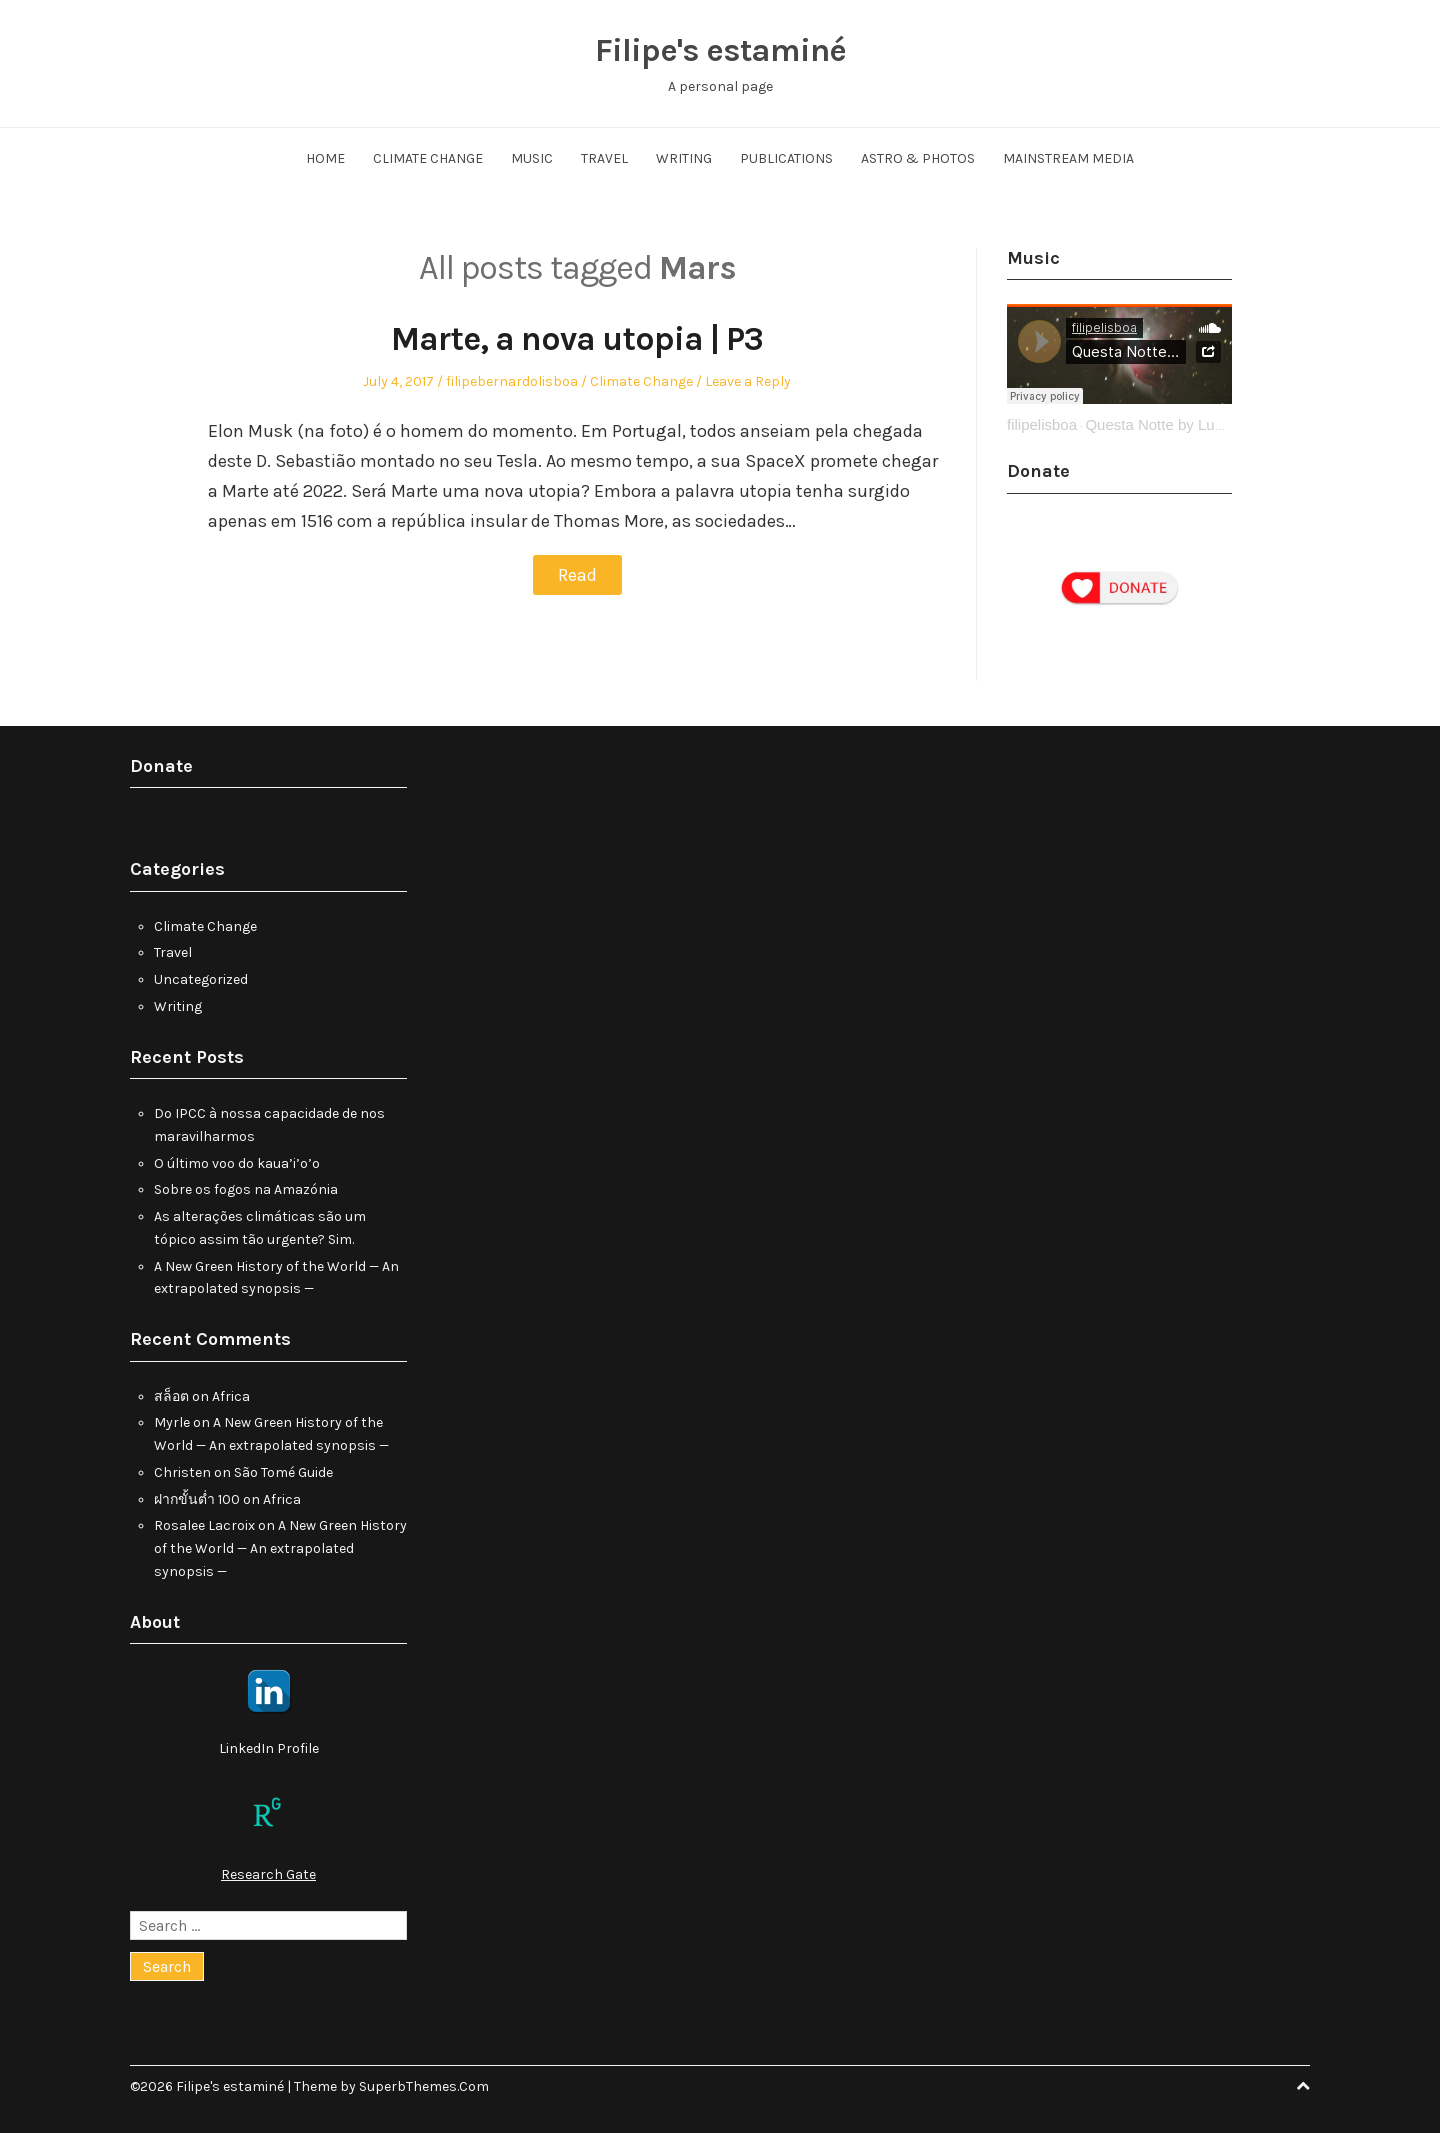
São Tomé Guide (283, 1472)
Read (577, 575)
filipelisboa (1042, 424)
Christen (182, 1472)
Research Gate (268, 1874)
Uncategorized (201, 979)
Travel (604, 158)
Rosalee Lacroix (204, 1525)
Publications (786, 158)
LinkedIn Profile (269, 1748)
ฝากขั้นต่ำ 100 (197, 1499)
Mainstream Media (1068, 158)
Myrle (172, 1422)
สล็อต (171, 1396)
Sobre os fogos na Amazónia (246, 1189)
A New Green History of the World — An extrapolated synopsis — (280, 1548)
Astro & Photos (918, 158)
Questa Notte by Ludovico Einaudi (1198, 424)
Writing (684, 158)
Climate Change (428, 158)
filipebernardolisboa (512, 381)
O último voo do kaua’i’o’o (237, 1163)
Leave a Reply (748, 381)
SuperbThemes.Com (424, 2086)
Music (532, 158)
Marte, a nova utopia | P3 (577, 339)
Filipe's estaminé (720, 50)
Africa (231, 1396)
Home (325, 158)
